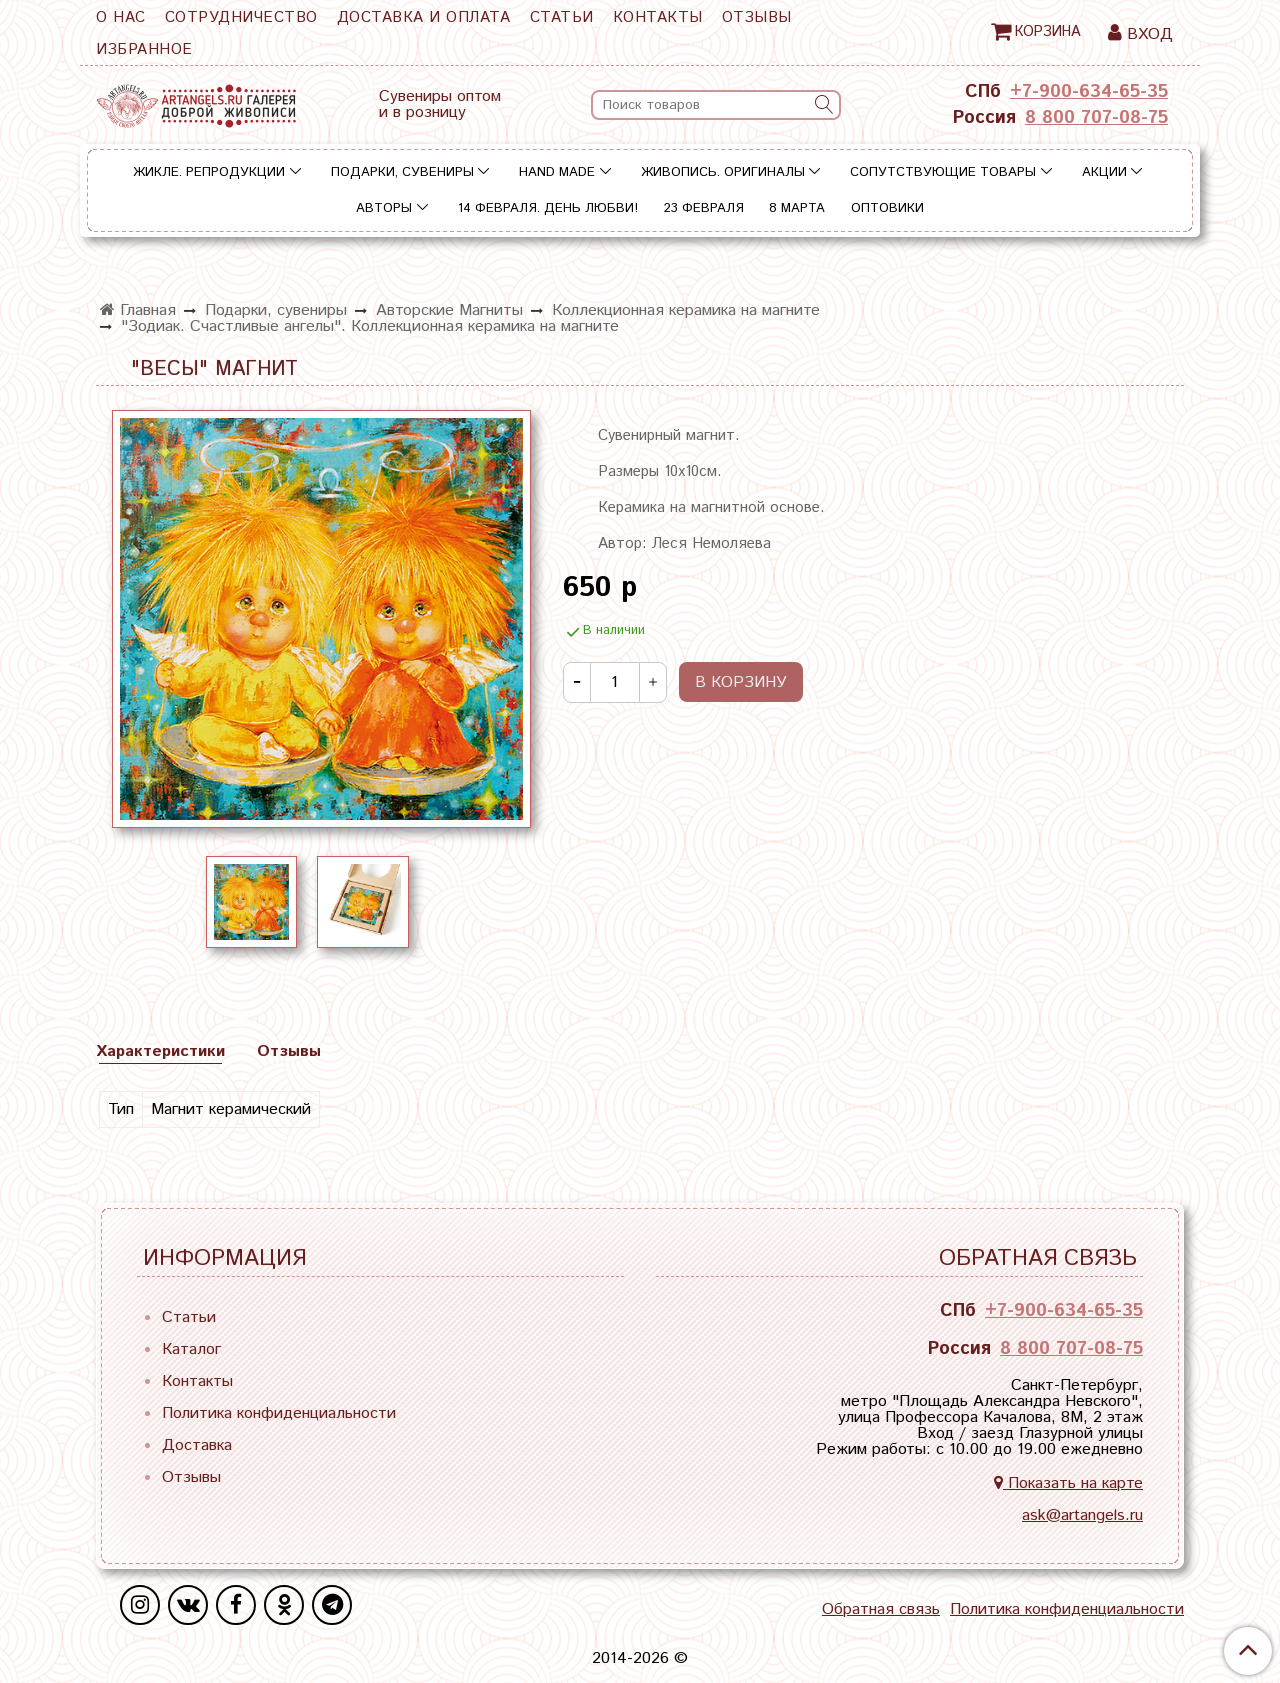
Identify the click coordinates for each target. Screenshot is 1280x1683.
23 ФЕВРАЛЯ (704, 208)
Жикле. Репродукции (209, 172)
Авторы (384, 208)
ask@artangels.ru (1082, 1515)
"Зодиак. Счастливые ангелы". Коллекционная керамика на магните (370, 326)
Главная (138, 310)
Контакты (658, 17)
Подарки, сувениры (402, 172)
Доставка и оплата (424, 17)
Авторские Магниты (449, 310)
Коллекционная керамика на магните (686, 310)
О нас (121, 17)
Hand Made (557, 172)
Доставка (197, 1445)
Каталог (191, 1349)
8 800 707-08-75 (1096, 118)
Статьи (562, 17)
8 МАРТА (797, 208)
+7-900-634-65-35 (1089, 92)
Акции (1104, 172)
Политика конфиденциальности (279, 1413)
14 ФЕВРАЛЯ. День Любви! (548, 208)
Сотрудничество (241, 17)
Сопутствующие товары (943, 172)
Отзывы (757, 17)
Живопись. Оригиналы (723, 172)
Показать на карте (1068, 1483)
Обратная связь (881, 1610)
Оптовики (887, 208)
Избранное (144, 49)
